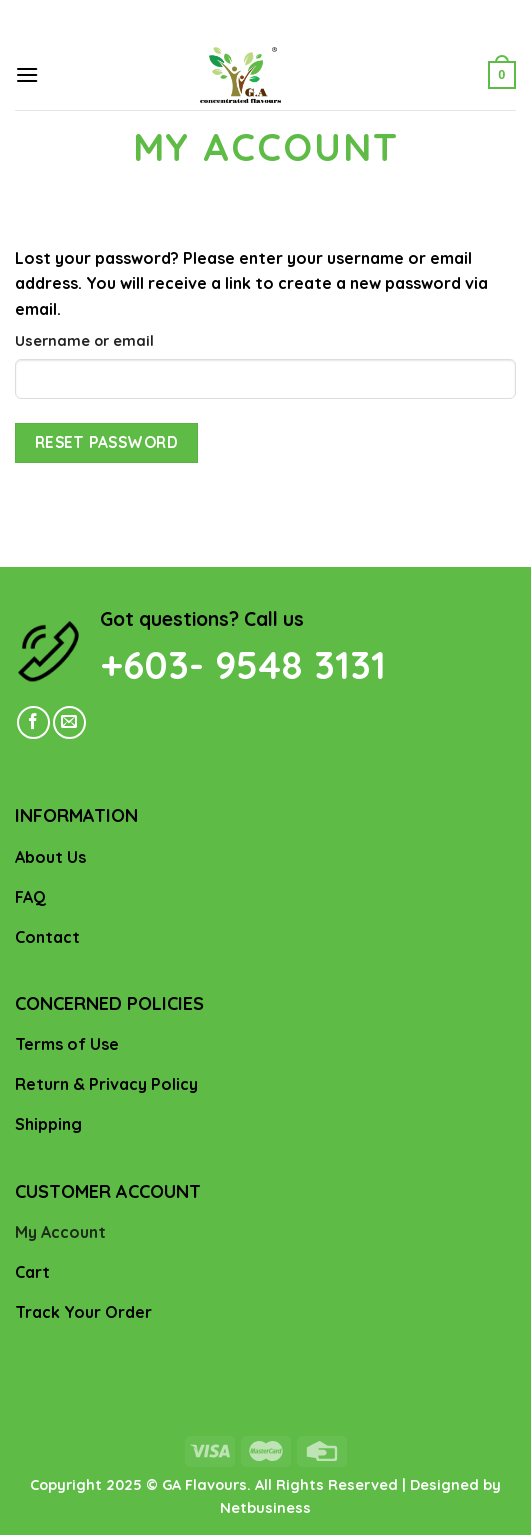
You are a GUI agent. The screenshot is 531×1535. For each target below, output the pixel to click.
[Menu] (27, 74)
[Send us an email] (69, 722)
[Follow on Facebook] (33, 722)
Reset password (107, 442)
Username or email (84, 341)
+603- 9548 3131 (243, 665)
